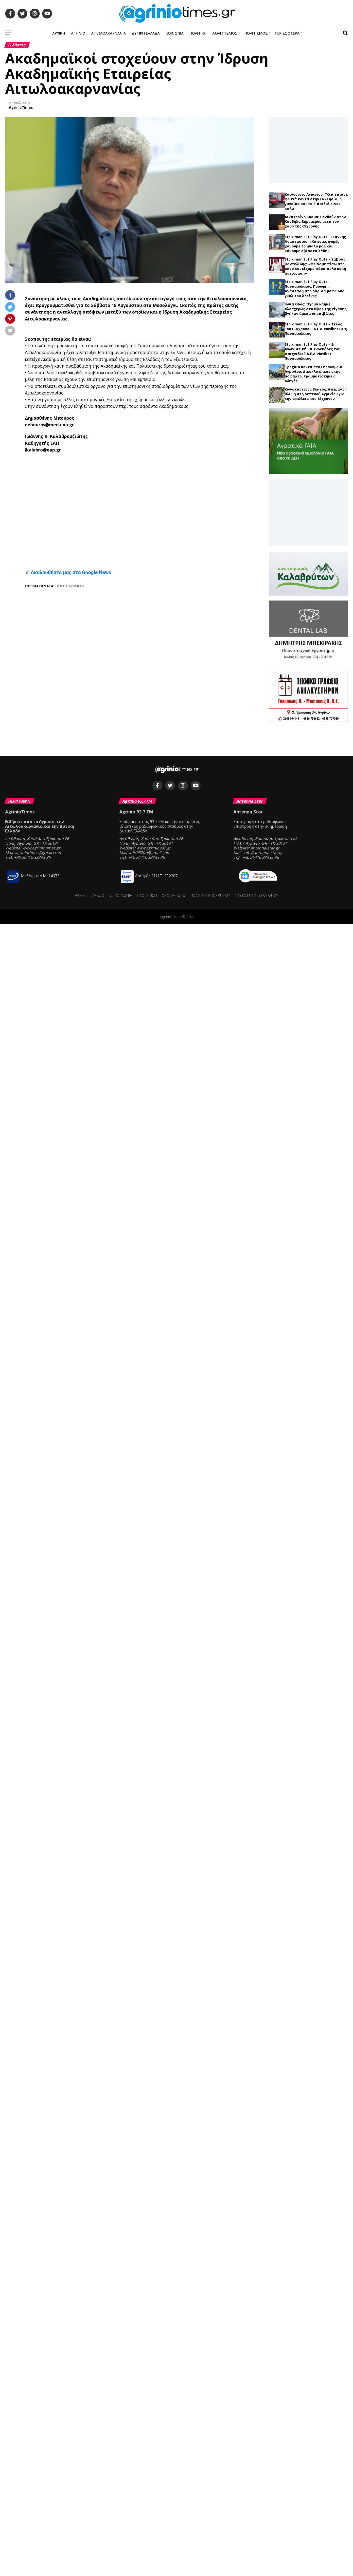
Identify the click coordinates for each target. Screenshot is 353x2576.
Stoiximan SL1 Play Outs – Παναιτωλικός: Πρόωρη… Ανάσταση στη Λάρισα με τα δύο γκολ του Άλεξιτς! (314, 288)
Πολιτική (198, 33)
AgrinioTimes (21, 107)
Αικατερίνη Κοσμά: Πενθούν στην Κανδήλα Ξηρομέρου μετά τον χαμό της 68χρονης (315, 221)
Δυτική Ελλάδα (146, 33)
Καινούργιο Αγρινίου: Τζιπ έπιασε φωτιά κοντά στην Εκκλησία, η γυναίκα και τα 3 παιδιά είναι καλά (316, 201)
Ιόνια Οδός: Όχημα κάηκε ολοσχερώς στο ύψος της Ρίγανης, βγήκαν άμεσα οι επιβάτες (316, 309)
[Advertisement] (145, 473)
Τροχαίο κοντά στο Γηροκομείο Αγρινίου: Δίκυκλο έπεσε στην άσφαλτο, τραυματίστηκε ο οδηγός (313, 373)
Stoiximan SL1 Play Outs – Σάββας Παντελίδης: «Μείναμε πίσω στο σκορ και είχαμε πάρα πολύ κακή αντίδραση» (315, 266)
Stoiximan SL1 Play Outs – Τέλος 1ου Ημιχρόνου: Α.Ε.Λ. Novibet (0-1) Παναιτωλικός (316, 329)
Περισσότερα (287, 33)
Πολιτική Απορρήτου (210, 895)
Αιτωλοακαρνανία (108, 33)
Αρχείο (98, 895)
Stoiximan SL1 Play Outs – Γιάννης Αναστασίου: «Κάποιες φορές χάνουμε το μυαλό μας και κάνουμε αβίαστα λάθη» (315, 243)
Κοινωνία (175, 33)
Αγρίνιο (78, 33)
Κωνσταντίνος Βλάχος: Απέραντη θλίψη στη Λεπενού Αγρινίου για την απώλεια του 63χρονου (316, 394)
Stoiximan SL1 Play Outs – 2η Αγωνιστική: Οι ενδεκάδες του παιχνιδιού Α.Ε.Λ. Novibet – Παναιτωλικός (312, 351)
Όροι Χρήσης (173, 895)
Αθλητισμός (224, 33)
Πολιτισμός (256, 33)
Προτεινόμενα (71, 586)
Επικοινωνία (120, 895)
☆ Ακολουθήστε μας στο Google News (68, 572)
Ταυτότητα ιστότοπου (256, 895)
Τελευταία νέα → (308, 190)
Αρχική (58, 33)
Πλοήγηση (147, 895)
